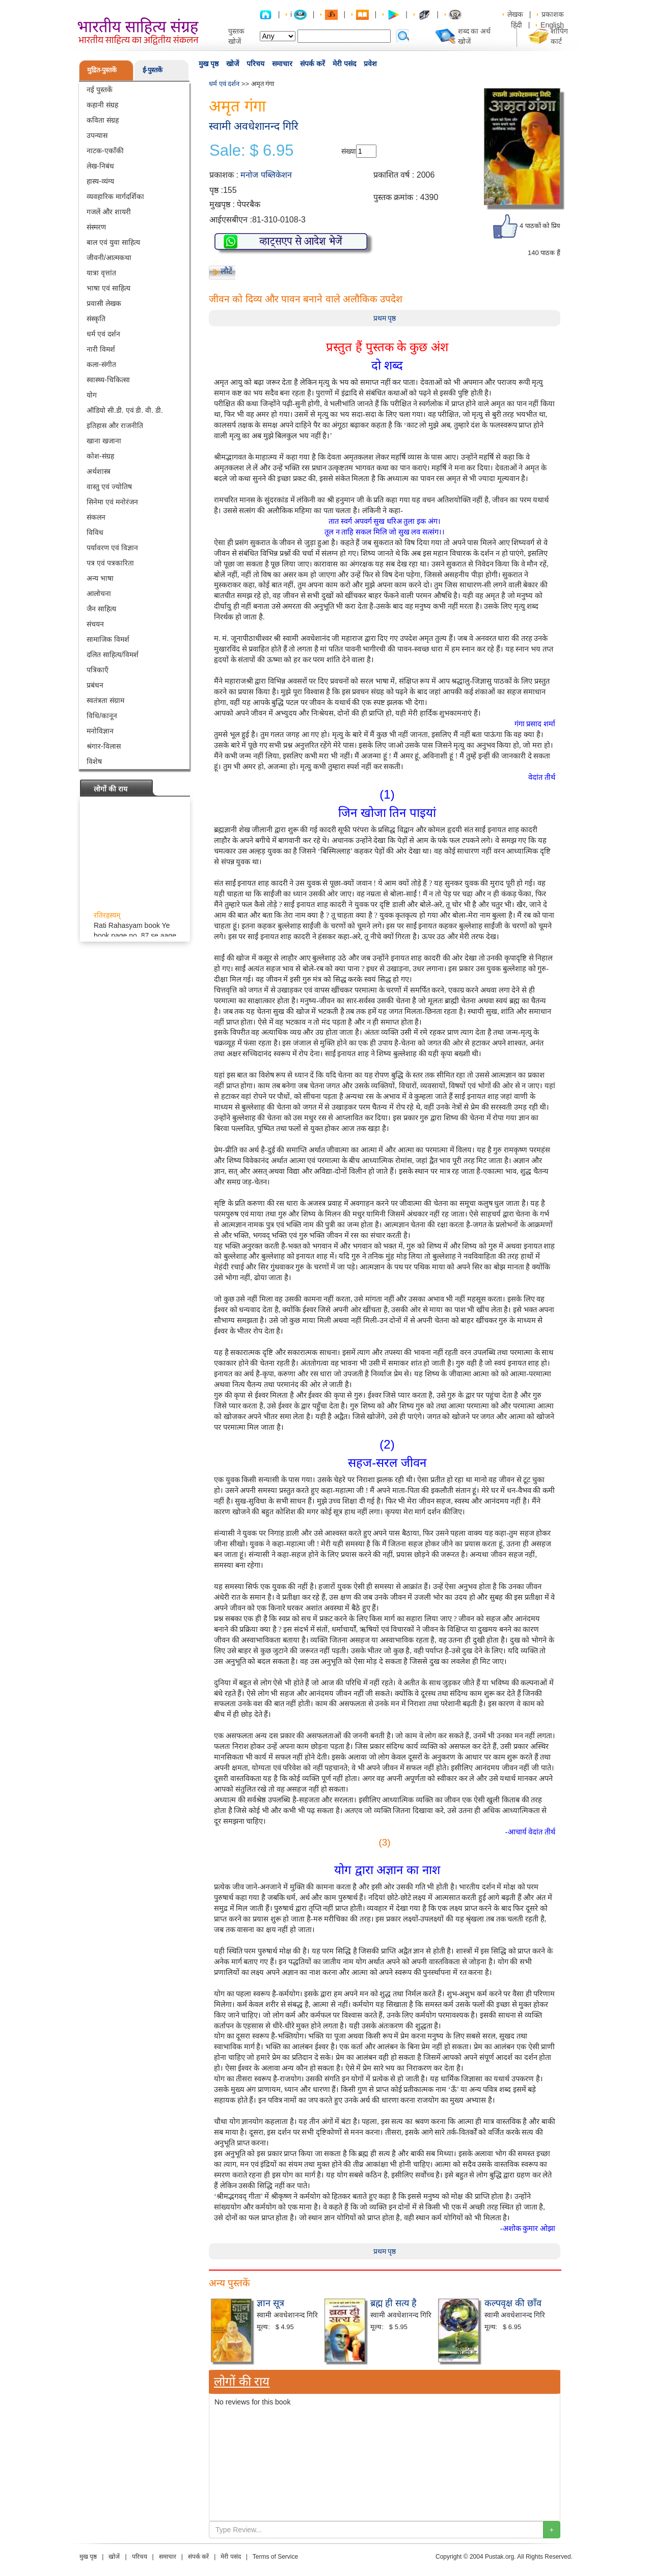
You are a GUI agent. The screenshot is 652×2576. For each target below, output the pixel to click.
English (552, 25)
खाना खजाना (104, 441)
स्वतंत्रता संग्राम (105, 700)
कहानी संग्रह (102, 105)
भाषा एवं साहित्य (108, 288)
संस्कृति (96, 319)
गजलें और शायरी (109, 212)
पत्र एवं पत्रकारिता (110, 563)
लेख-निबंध (100, 166)
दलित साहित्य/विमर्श (113, 654)
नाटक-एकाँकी (105, 151)
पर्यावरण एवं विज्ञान (112, 548)
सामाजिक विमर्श (108, 639)
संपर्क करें (312, 64)
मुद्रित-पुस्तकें (102, 70)
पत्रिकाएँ (97, 670)
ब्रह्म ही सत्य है (393, 2303)
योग (92, 395)
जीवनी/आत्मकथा (109, 257)
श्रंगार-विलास (104, 746)
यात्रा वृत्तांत (101, 273)
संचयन (95, 624)
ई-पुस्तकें (152, 70)
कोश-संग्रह (100, 456)
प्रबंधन (95, 685)
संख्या (348, 151)
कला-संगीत (101, 364)
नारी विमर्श (101, 349)
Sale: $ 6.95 (251, 150)
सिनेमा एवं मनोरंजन (112, 502)
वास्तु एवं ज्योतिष (109, 487)
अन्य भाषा (100, 578)
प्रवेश (370, 64)
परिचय (255, 64)
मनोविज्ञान (100, 731)
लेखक (515, 14)
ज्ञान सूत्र (270, 2303)
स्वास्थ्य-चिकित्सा (108, 380)
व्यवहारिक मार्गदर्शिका (115, 196)
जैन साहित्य (101, 609)
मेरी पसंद (344, 64)
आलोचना (99, 593)
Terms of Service (275, 2556)
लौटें (226, 271)
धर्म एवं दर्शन (103, 334)
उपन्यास (97, 135)
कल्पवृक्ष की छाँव (512, 2303)
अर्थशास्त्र (99, 471)
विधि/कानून (102, 716)
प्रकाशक (552, 14)
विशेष (94, 761)
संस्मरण (96, 227)
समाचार (282, 64)
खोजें (232, 64)
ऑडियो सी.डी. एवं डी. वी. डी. (125, 410)
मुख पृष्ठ (209, 64)
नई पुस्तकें (100, 90)
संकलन (96, 517)
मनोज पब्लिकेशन (265, 175)
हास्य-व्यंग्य (100, 181)
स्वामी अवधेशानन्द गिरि (253, 126)
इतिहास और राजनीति (115, 425)
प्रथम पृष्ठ (384, 318)
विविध (95, 532)
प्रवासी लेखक (104, 303)
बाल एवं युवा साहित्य (113, 242)
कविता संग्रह (103, 120)
